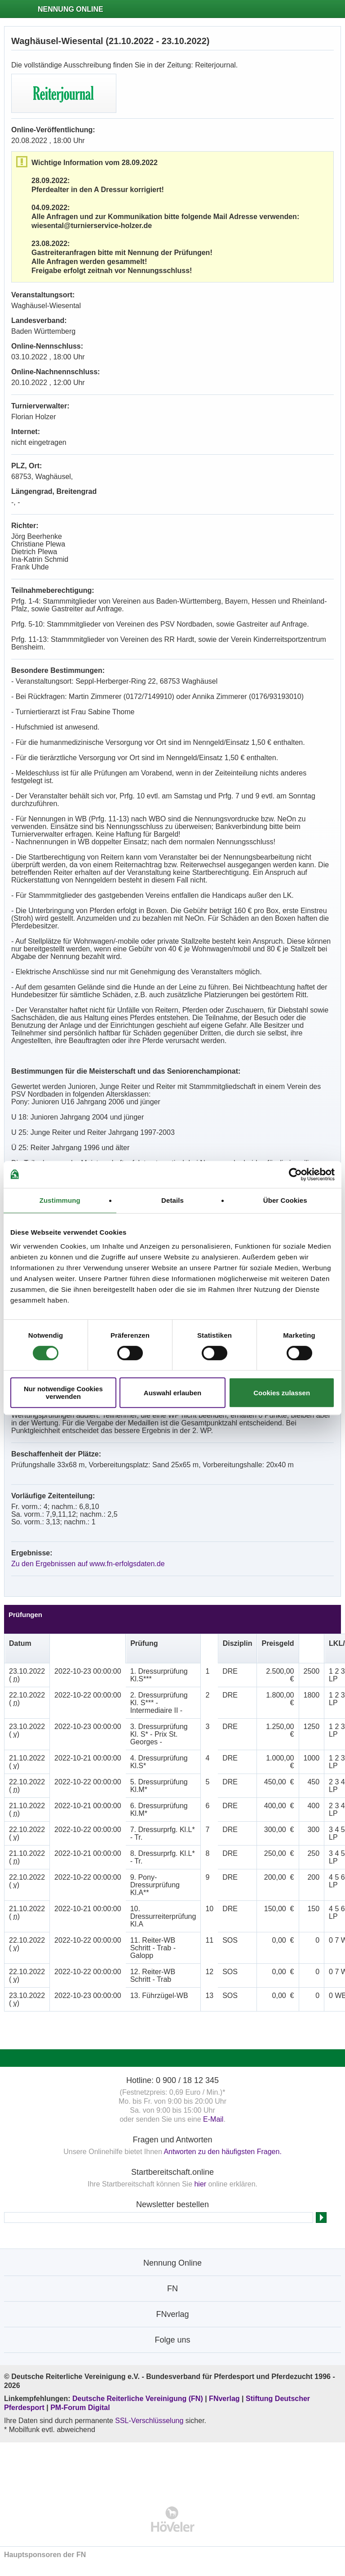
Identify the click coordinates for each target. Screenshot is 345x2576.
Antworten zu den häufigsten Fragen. (222, 2151)
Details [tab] (172, 1200)
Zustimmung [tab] (60, 1200)
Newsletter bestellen (172, 2204)
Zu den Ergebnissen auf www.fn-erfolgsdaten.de (88, 1564)
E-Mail (213, 2119)
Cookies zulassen (281, 1393)
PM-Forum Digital (80, 2407)
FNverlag (225, 2398)
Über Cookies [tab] (285, 1200)
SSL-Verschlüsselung (149, 2420)
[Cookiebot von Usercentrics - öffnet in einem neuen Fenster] (295, 1174)
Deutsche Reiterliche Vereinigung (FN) (137, 2398)
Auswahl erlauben (172, 1393)
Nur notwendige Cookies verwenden (63, 1392)
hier (200, 2184)
